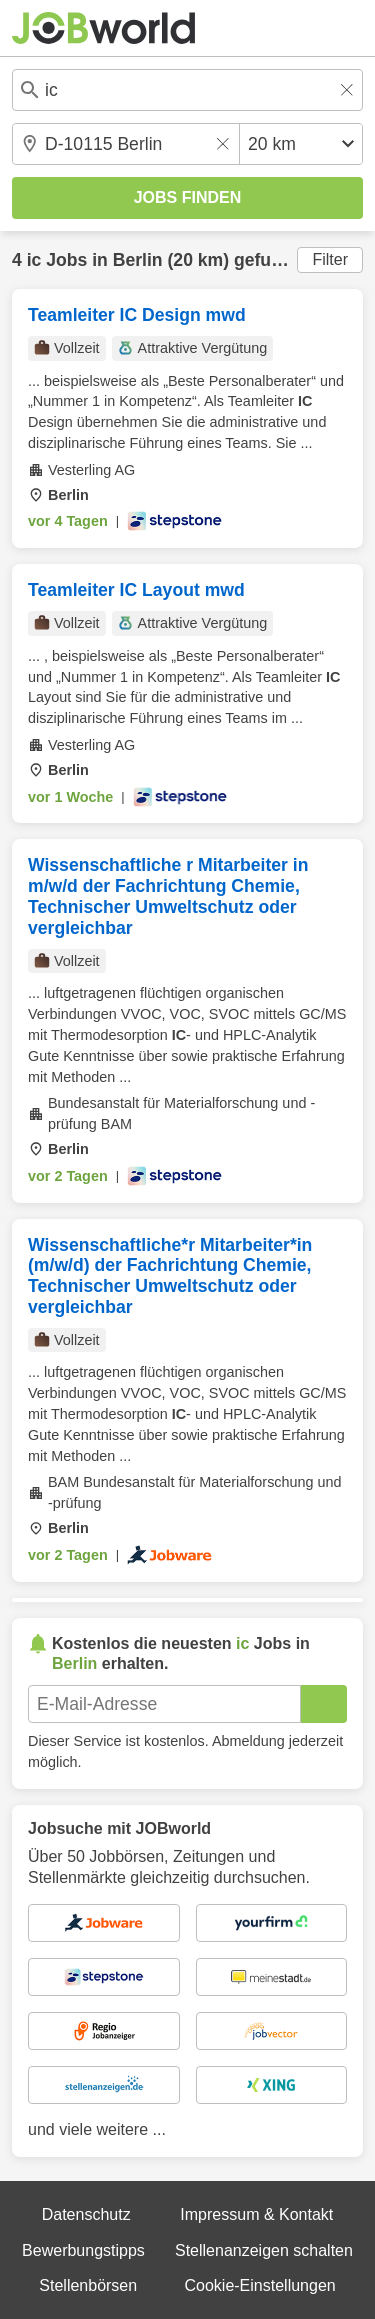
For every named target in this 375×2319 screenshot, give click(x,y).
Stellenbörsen (88, 2285)
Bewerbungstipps (83, 2250)
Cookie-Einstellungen (259, 2285)
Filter (330, 259)
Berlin (138, 260)
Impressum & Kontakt (256, 2214)
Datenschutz (86, 2214)
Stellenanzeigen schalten (264, 2250)
